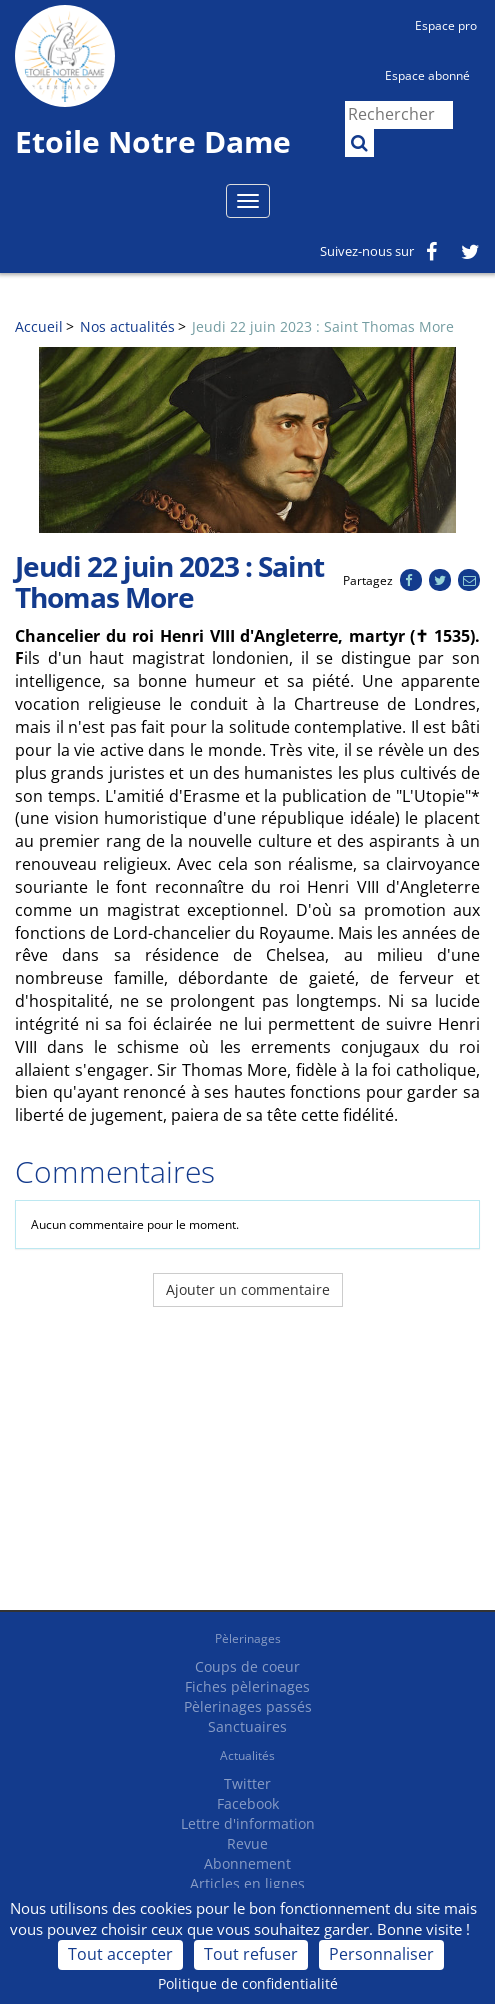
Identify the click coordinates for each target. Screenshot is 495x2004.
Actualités (247, 1755)
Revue (247, 1843)
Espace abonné (427, 75)
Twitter (247, 1783)
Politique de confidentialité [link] (248, 1983)
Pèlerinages (248, 1638)
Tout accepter (120, 1954)
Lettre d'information (248, 1823)
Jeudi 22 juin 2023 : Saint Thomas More (323, 326)
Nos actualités (127, 326)
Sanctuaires (247, 1726)
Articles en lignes (247, 1883)
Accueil (39, 326)
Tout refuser (251, 1954)
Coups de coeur (247, 1666)
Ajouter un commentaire (248, 1289)
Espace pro (446, 25)
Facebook (248, 1803)
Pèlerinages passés (248, 1706)
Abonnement (247, 1863)
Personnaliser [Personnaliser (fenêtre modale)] (381, 1954)
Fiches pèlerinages (247, 1686)
